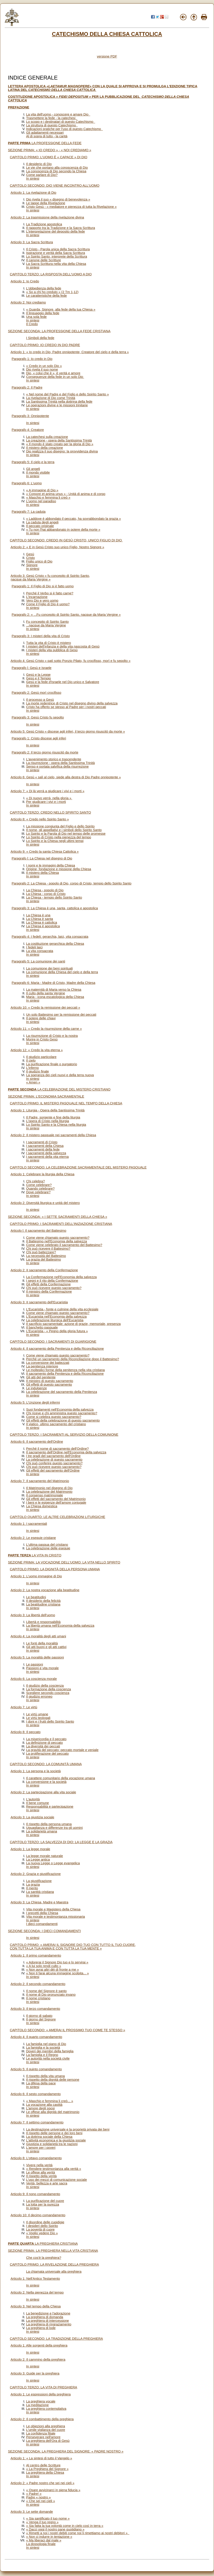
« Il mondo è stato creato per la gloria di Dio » (59, 444)
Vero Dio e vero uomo (42, 600)
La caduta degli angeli (42, 522)
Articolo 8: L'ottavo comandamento (36, 2158)
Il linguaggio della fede (42, 313)
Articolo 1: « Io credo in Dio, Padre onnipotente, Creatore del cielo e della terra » (69, 352)
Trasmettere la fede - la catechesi (51, 118)
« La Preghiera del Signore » (47, 2469)
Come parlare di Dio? (41, 175)
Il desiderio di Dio (39, 164)
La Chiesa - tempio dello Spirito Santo (54, 897)
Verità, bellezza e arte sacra (46, 2183)
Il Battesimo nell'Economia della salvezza (56, 1241)
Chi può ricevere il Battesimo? (48, 1248)
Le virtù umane (37, 1714)
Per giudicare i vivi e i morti (46, 802)
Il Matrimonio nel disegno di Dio (49, 1488)
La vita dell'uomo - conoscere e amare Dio (58, 114)
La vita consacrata (39, 951)
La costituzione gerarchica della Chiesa (55, 943)
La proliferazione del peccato (47, 1753)
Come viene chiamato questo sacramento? (58, 1237)
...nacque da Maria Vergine (46, 625)
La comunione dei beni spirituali (49, 968)
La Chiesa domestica (41, 1506)
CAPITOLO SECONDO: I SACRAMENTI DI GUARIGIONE (53, 1341)
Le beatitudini (36, 1597)
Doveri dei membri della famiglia (50, 2051)
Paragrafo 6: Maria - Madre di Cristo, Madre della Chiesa (53, 983)
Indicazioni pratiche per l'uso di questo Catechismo (64, 129)
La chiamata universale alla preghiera (54, 2271)
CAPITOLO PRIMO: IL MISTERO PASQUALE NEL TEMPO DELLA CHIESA (66, 1103)
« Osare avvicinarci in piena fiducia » (53, 2490)
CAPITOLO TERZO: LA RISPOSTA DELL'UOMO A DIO (51, 274)
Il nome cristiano (38, 1998)
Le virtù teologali (38, 1718)
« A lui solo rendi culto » (43, 1966)
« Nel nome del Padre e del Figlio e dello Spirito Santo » (67, 394)
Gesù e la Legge (38, 674)
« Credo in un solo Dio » (44, 366)
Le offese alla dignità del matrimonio (52, 2112)
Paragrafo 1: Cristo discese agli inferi (39, 738)
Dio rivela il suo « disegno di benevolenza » (58, 199)
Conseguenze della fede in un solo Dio (55, 377)
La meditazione (37, 2405)
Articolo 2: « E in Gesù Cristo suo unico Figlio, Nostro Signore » (57, 547)
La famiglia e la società (43, 2047)
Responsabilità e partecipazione (49, 1806)
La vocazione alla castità (44, 2104)
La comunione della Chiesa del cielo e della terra (62, 972)
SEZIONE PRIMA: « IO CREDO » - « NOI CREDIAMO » (49, 150)
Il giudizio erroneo (39, 1696)
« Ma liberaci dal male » (43, 2540)
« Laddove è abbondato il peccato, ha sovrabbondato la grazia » (73, 518)
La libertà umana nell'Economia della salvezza (60, 1625)
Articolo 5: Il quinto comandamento (36, 2069)
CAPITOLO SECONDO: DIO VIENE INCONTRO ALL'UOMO (54, 185)
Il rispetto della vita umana (45, 2076)
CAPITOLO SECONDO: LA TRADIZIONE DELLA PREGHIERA (56, 2338)
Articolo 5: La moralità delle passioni (37, 1657)
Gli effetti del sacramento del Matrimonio (56, 1499)
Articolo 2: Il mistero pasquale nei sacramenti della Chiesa (53, 1135)
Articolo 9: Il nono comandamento (35, 2194)
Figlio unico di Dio (39, 561)
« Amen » (33, 1082)
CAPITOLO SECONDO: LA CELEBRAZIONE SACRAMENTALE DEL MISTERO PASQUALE (78, 1167)
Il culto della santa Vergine (45, 993)
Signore (32, 565)
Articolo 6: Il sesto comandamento (35, 2094)
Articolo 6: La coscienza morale (33, 1679)
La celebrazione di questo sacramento (54, 1459)
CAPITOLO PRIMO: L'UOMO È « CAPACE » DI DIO (48, 157)
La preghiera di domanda (44, 2317)
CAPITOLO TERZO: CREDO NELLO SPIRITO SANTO (50, 812)
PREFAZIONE (18, 107)
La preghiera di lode (41, 2328)
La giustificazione (39, 1881)
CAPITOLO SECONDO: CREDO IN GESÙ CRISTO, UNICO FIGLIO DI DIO (66, 540)
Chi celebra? (35, 1181)
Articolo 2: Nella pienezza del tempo (37, 2292)
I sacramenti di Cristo (41, 1142)
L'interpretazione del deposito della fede (55, 231)
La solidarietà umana (41, 1831)
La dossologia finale (41, 2544)
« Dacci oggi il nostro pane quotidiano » (55, 2529)
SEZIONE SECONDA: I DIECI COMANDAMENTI (44, 1931)
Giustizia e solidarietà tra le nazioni (51, 2144)
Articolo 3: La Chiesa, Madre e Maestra (39, 1902)
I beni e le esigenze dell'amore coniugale (56, 1502)
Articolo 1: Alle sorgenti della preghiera (38, 2345)
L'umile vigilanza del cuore (45, 2430)
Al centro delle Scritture (43, 2465)
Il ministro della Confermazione (49, 1291)
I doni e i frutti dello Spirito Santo (50, 1721)
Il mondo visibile (38, 472)
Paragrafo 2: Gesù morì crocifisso (36, 692)
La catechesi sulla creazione (47, 437)
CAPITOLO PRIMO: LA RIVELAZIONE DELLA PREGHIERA (54, 2264)
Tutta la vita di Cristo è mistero (48, 643)
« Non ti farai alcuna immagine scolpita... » (57, 1973)
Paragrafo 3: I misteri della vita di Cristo (41, 636)
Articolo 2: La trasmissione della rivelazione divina (47, 217)
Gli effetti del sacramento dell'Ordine (53, 1470)
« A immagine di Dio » (42, 490)
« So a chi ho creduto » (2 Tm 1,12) (52, 292)
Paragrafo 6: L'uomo (27, 483)
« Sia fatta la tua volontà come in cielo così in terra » (64, 2526)
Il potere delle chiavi (41, 1018)
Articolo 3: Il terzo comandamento (35, 2009)
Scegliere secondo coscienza (47, 1693)
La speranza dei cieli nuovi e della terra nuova (60, 1075)
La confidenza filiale (40, 2433)
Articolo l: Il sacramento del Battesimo (38, 1230)
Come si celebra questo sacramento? (53, 1417)
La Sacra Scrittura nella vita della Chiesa (56, 264)
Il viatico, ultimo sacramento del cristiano (56, 1424)
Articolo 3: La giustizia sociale (32, 1817)
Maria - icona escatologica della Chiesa (55, 997)
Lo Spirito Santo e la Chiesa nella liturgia (56, 1124)
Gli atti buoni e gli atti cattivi (46, 1647)
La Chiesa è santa (39, 919)
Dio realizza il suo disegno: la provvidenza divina (62, 451)
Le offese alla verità (40, 2172)
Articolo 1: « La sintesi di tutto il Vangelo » (41, 2458)
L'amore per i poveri (40, 2147)
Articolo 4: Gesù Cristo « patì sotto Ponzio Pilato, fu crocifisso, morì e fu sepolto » (70, 661)
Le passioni (34, 1664)
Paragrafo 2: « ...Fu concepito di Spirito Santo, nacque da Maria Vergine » (66, 614)
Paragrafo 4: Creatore (28, 430)
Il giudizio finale (37, 1071)
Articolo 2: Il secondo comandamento (37, 1984)
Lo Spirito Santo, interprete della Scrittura (56, 256)
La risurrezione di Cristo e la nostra (52, 1036)
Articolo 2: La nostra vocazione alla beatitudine (44, 1590)
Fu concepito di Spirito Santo (47, 621)
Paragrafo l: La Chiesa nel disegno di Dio (42, 858)
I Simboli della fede (40, 338)
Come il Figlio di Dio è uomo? (48, 604)
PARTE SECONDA (22, 1089)
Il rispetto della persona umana (49, 1824)
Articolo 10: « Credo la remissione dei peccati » (45, 1007)
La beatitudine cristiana (43, 1604)
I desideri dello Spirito (42, 2226)
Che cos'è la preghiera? (43, 2257)
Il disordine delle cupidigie (45, 2222)
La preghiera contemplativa (46, 2408)
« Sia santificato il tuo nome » (48, 2518)
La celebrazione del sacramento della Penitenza (61, 1392)
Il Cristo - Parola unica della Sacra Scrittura (58, 249)
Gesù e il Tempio (38, 678)
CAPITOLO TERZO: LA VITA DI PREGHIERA (43, 2387)
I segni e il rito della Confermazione (52, 1280)
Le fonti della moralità (42, 1643)
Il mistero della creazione (44, 448)
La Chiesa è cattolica (41, 922)
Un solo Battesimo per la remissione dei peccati (61, 1014)
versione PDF (107, 56)
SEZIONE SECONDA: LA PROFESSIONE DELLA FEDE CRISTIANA (59, 331)
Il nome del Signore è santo (46, 1991)
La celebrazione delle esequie (48, 1548)
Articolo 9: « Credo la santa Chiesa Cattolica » (44, 851)
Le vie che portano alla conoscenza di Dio (57, 167)
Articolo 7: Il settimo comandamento (36, 2122)
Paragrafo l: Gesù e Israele (31, 668)
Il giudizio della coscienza (45, 1685)
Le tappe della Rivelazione (45, 203)
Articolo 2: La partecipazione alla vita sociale (43, 1792)
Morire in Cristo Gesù (41, 1039)
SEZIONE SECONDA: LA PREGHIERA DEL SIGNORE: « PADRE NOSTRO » (65, 2451)
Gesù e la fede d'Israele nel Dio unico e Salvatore (62, 682)
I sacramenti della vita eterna (47, 1157)
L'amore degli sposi (40, 2108)
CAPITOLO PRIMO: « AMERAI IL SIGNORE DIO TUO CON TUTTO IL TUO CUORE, (73, 1945)
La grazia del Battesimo (43, 1259)
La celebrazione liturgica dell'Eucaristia (54, 1320)
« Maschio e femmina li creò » (48, 497)
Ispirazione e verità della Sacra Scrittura (55, 253)
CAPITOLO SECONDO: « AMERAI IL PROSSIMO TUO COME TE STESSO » (67, 2030)
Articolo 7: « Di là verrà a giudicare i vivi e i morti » (47, 791)
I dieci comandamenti (42, 1924)
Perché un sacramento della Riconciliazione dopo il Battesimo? (72, 1359)
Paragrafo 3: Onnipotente (30, 416)
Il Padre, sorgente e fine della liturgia (53, 1117)
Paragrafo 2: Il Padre (27, 387)
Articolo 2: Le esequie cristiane (33, 1538)
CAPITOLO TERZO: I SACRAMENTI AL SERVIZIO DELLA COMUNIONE (64, 1434)
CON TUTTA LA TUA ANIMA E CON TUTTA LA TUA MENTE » (56, 1948)
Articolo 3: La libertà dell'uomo (32, 1615)
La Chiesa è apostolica (43, 926)
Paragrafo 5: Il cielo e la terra (33, 462)
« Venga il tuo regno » (42, 2522)
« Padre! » (34, 2494)
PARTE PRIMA (19, 143)
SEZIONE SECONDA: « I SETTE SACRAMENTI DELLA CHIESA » (57, 1217)
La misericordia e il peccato (46, 1739)
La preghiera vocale (40, 2401)
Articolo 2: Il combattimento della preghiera (42, 2419)
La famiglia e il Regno (42, 2055)
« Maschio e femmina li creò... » (49, 2101)
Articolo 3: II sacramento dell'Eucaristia (39, 1302)
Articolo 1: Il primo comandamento (35, 1955)
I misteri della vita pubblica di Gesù (51, 650)
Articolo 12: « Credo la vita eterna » (36, 1050)
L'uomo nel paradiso (41, 501)
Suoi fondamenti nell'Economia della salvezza (60, 1409)
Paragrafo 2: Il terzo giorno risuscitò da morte (45, 752)
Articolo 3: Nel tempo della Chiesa (35, 2306)
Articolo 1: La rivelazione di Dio (33, 192)
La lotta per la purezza (42, 2204)
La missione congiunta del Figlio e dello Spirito (60, 826)
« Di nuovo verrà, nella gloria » (49, 798)
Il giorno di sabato (39, 2016)
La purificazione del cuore (45, 2201)
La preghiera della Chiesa (45, 2472)
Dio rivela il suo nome (42, 369)
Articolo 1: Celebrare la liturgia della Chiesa (42, 1174)
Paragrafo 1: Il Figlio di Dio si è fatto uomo (43, 586)
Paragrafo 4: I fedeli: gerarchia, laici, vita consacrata (50, 936)
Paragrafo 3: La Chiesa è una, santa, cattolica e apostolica (55, 908)
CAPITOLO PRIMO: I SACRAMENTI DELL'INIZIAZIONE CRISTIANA (61, 1224)
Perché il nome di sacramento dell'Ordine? (57, 1448)
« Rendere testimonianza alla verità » (53, 2169)
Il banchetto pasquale (42, 1327)
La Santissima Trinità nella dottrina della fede (59, 401)
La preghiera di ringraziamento (48, 2324)
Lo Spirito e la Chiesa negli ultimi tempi (55, 841)
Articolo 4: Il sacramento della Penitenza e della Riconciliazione (57, 1348)
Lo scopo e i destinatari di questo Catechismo (60, 121)
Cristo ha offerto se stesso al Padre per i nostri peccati (66, 707)
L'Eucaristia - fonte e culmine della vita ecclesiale (62, 1309)
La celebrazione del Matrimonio (49, 1491)
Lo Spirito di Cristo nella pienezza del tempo (58, 837)
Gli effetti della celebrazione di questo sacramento (63, 1420)
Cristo (30, 558)
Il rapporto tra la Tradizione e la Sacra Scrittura (60, 228)
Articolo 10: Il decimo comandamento (37, 2215)
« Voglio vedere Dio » (42, 2233)
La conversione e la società (46, 1782)
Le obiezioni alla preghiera (45, 2426)
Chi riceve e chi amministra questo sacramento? (61, 1413)
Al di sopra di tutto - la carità (46, 136)
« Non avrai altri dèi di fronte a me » (52, 1969)
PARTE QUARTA (21, 2243)
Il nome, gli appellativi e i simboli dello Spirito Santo (64, 830)
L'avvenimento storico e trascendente (53, 759)
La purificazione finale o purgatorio (51, 1064)
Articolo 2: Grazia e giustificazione (35, 1874)
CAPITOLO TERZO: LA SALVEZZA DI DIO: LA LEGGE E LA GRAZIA (61, 1842)
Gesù (30, 554)
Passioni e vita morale (42, 1668)
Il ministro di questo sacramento (49, 1381)
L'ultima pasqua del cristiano (47, 1544)
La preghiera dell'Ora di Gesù (48, 2441)
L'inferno (32, 1068)
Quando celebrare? (40, 1188)
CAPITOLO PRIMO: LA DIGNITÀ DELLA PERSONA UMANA (55, 1569)
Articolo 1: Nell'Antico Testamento (35, 2278)
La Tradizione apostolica (44, 224)
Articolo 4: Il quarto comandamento (36, 2037)
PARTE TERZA (20, 1555)
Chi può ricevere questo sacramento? (54, 1288)
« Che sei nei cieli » (40, 2501)
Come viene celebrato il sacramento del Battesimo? (64, 1245)
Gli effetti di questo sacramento (49, 1384)
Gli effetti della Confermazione (48, 1284)
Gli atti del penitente (41, 1377)
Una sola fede (36, 317)
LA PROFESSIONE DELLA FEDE (56, 143)
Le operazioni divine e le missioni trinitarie (57, 405)
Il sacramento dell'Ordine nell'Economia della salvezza (66, 1452)
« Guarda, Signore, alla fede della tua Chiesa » (60, 309)
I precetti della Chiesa (42, 1913)
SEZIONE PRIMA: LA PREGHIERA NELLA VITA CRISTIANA (53, 2250)
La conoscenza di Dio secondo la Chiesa (56, 171)
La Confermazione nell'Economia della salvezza (61, 1277)
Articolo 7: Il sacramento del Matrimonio (39, 1481)
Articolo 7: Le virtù (23, 1707)
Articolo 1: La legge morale (30, 1849)
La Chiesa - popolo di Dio (45, 890)
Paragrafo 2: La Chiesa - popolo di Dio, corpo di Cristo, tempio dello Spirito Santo (71, 883)
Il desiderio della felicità (43, 1601)
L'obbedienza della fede (43, 288)
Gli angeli (33, 469)
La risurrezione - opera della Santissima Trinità (60, 763)
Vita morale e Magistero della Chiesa (53, 1909)
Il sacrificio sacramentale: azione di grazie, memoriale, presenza (73, 1324)
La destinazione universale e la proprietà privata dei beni (67, 2129)
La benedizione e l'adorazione (48, 2313)
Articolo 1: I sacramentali (28, 1523)
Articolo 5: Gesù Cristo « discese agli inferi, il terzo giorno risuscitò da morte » (67, 731)
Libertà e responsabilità (43, 1622)
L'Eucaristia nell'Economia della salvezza (56, 1316)
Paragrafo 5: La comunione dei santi (38, 961)
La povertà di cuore (40, 2229)
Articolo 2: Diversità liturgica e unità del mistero (45, 1203)
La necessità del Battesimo (46, 1256)
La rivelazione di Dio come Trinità (50, 398)
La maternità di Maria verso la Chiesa (53, 989)
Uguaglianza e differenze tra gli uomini (54, 1828)
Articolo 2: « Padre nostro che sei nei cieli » (42, 2483)
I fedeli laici (34, 947)
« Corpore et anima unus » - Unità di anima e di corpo (65, 494)
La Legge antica (38, 1859)
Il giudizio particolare (41, 1057)
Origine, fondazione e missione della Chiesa (58, 869)
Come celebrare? (39, 1185)
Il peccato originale (40, 526)
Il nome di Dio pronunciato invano (51, 1994)
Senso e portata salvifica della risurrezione (57, 766)
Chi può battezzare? (41, 1252)
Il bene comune (37, 1803)
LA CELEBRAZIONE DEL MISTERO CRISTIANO (73, 1089)
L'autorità (33, 1799)
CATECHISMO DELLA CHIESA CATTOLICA (107, 34)
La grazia (33, 1884)
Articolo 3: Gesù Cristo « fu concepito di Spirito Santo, (50, 576)
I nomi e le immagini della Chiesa (50, 865)
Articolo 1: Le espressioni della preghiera (40, 2394)
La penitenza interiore (42, 1366)
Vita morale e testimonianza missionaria (55, 1916)
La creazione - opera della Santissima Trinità (59, 440)
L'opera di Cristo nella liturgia (47, 1121)
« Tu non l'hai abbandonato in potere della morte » (63, 529)
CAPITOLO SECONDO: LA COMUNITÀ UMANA (46, 1764)
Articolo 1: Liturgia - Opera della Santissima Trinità (47, 1110)
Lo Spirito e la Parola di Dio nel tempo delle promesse (66, 833)
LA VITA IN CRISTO (46, 1555)
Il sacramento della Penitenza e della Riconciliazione (65, 1373)
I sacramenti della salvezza (46, 1153)
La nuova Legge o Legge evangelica (53, 1863)
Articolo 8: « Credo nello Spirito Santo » (39, 819)
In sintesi (32, 178)
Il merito (32, 1888)
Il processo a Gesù (40, 699)
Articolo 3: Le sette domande (31, 2511)
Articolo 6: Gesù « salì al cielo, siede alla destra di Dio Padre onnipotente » (65, 777)
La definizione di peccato (44, 1742)
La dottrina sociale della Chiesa (49, 2137)
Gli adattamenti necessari (45, 132)
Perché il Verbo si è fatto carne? (49, 593)
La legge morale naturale (44, 1856)
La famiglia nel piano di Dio (46, 2044)
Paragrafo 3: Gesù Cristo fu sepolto (38, 717)
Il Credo (32, 324)
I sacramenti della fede (43, 1149)
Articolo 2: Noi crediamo (28, 302)
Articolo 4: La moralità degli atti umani (38, 1636)
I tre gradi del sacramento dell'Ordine (53, 1456)
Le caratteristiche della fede (46, 295)
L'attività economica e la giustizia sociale (56, 2140)
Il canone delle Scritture (43, 260)
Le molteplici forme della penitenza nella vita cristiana (65, 1370)
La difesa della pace (41, 2083)
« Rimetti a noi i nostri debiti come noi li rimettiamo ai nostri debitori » (77, 2533)
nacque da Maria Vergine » (30, 579)
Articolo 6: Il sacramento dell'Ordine (36, 1441)
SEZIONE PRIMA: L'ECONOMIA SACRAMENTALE (46, 1096)
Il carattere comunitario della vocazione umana (60, 1778)
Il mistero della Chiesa (42, 873)
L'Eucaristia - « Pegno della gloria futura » (57, 1331)
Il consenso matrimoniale (44, 1495)
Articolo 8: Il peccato (25, 1732)
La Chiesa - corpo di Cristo (46, 894)
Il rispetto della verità (41, 2176)
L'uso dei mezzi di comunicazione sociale (56, 2179)
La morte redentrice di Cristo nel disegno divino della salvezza (71, 703)
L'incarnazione (36, 597)
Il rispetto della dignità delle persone (52, 2079)
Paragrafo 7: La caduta (28, 511)
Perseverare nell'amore (43, 2437)
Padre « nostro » (38, 2497)
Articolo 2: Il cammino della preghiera (37, 2359)
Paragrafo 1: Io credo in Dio (32, 359)
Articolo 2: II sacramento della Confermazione (44, 1270)
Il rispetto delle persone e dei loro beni (54, 2133)
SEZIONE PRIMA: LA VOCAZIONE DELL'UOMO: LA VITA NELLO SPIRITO (64, 1562)
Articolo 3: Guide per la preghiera (34, 2373)
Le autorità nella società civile (48, 2058)
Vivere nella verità (39, 2165)
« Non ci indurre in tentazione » (49, 2536)
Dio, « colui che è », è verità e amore (53, 373)
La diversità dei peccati (43, 1746)
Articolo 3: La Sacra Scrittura (31, 242)
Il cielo (31, 1060)
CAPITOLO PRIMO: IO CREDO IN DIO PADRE (45, 345)
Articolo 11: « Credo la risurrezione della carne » (46, 1028)
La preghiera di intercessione (47, 2320)
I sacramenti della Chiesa (45, 1146)
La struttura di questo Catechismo (52, 125)
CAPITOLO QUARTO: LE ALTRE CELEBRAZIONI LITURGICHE (57, 1517)
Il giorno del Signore (41, 2019)
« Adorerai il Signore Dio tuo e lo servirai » (57, 1962)
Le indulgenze (36, 1388)
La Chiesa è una (38, 915)
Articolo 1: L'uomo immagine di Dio (36, 1576)
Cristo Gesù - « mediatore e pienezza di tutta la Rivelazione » (71, 207)
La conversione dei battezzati (47, 1363)
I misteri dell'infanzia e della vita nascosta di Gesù (63, 646)
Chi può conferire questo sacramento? (54, 1463)
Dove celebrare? (38, 1192)
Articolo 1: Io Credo (24, 281)
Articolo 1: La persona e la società (35, 1771)
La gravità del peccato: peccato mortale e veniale (62, 1750)
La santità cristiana (40, 1892)
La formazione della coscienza (48, 1689)
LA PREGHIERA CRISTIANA (56, 2243)
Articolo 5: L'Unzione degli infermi (35, 1402)
